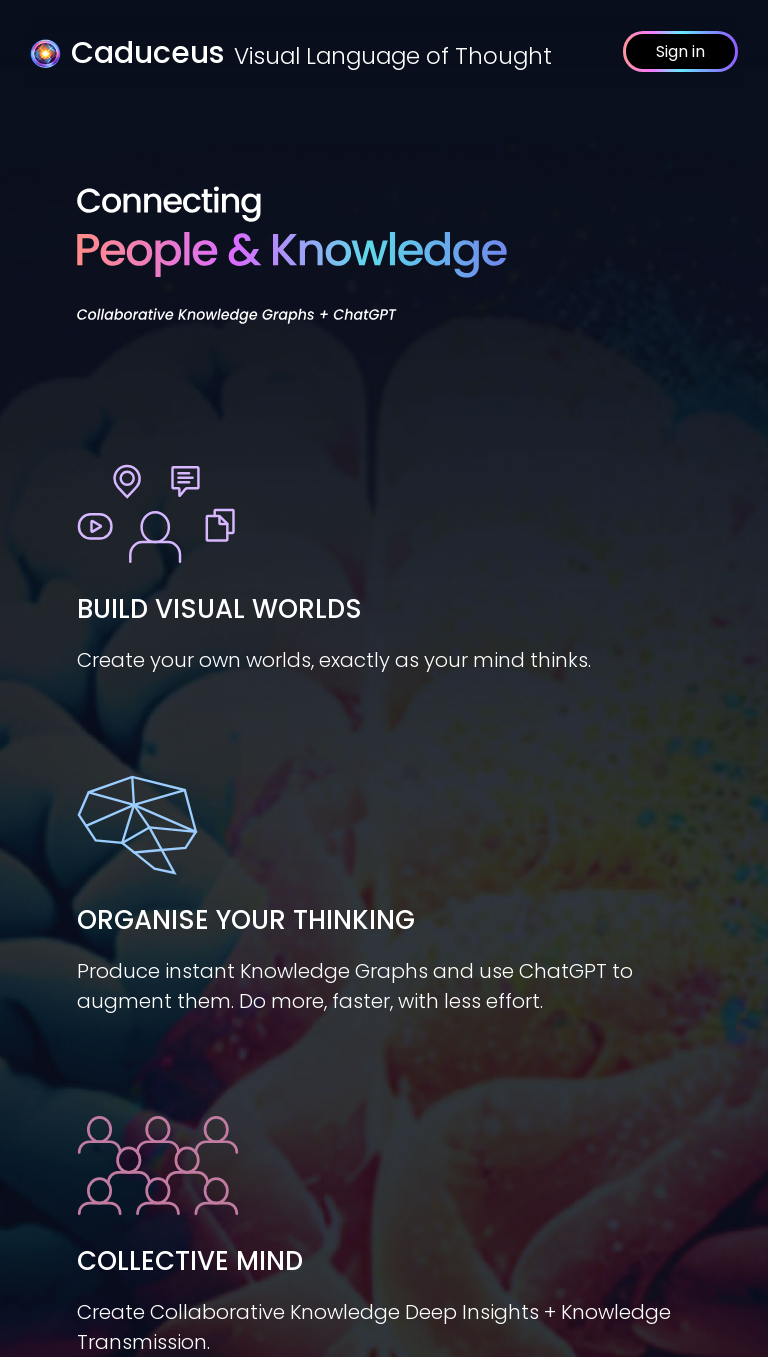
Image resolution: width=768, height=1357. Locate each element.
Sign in (680, 51)
